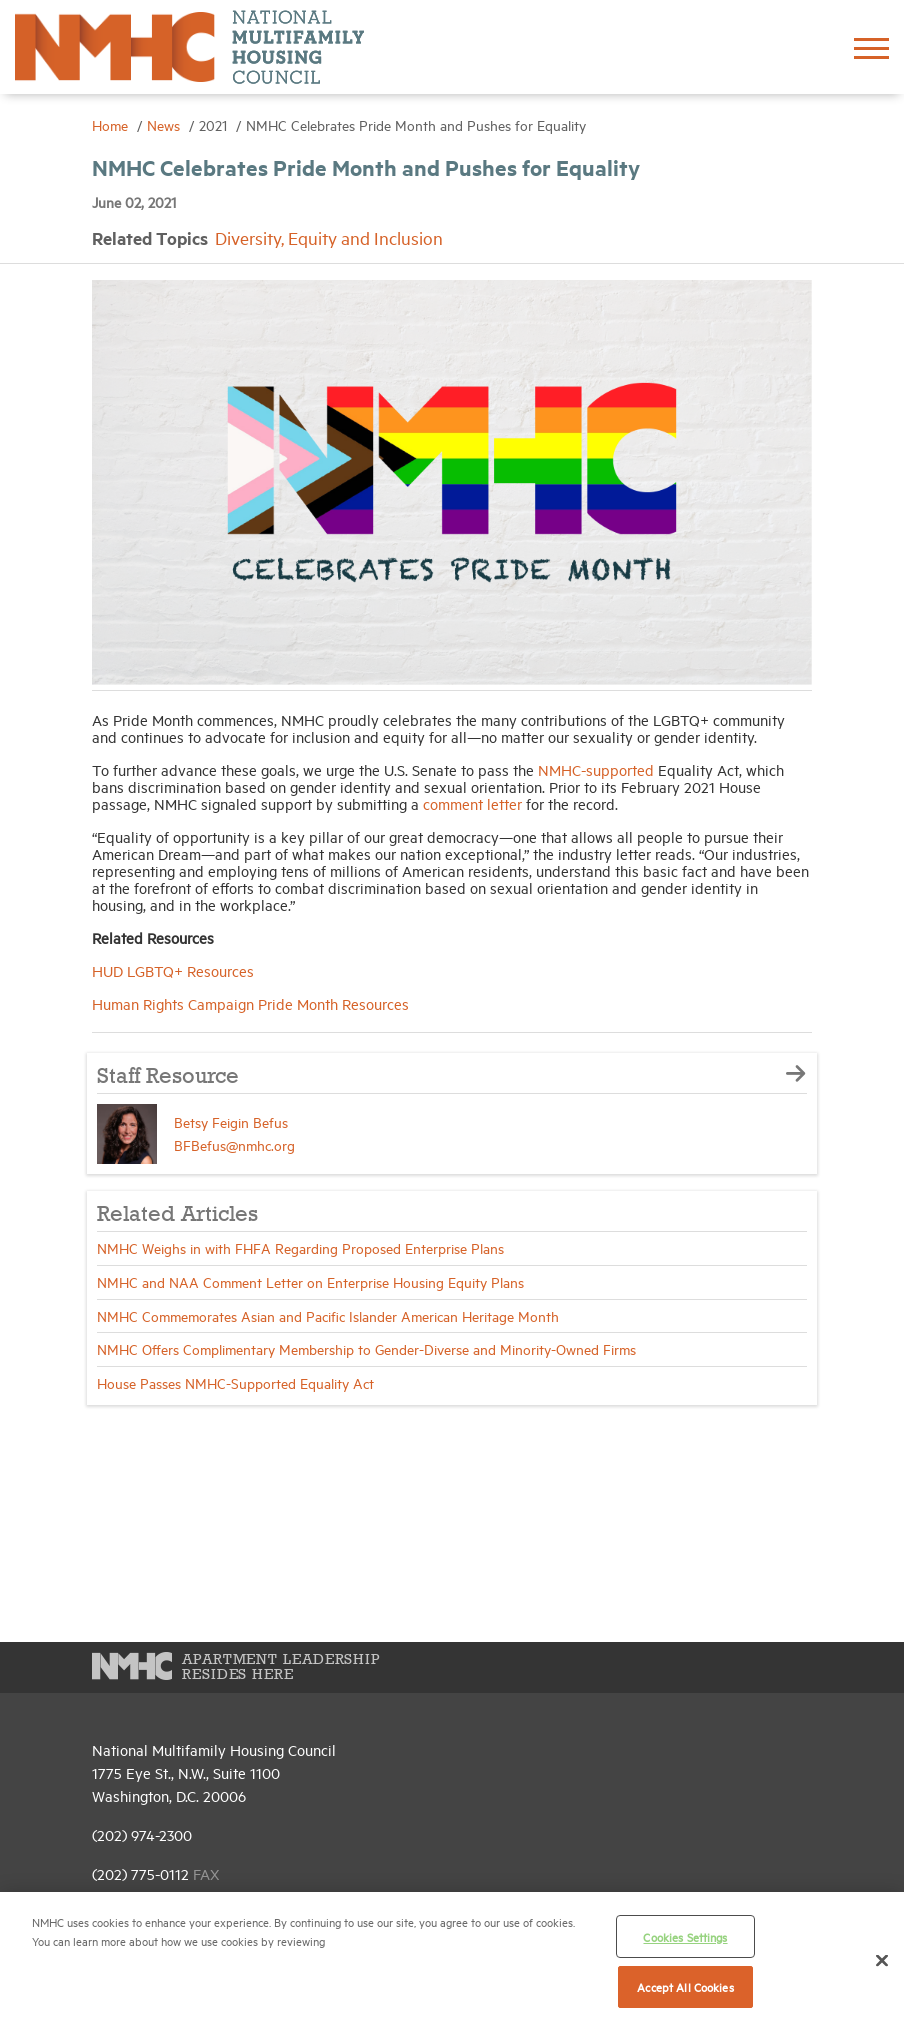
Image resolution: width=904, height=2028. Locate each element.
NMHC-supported (596, 769)
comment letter (472, 803)
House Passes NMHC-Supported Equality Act (235, 1382)
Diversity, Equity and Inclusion (329, 237)
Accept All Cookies (685, 1986)
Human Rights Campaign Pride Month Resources (250, 1003)
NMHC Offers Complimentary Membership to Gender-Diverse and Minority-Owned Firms (366, 1348)
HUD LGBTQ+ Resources (173, 970)
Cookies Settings (685, 1936)
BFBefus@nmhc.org (234, 1144)
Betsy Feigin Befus (231, 1121)
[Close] (882, 1960)
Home (112, 124)
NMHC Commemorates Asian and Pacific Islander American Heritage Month (328, 1315)
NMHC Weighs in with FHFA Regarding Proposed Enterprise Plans (300, 1247)
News (165, 124)
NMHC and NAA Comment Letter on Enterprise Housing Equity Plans (310, 1281)
